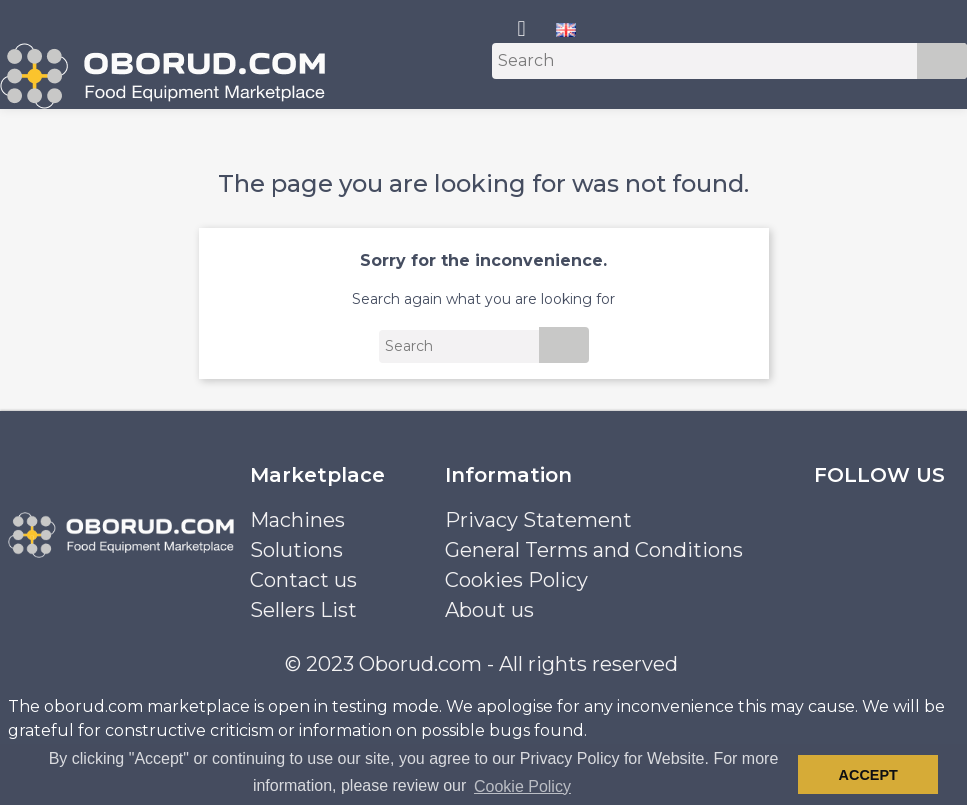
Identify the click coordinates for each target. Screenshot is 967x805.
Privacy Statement (538, 520)
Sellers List (303, 610)
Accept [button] (868, 775)
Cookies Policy (516, 580)
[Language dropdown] (566, 29)
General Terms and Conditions (594, 550)
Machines (297, 520)
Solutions (296, 550)
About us (489, 610)
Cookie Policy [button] (522, 786)
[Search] (730, 61)
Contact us (303, 580)
